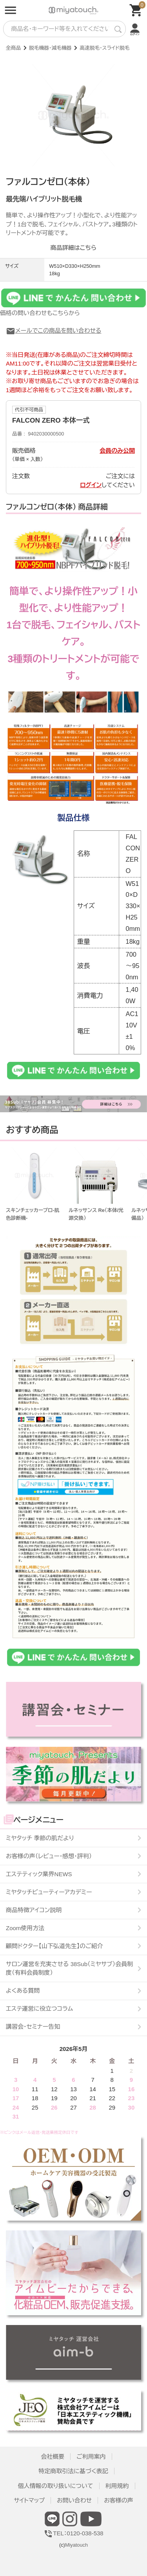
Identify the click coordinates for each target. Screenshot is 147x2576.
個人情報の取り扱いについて (55, 2486)
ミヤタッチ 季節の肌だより (40, 1838)
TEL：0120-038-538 (73, 2533)
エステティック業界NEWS (39, 1874)
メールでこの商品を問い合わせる (53, 330)
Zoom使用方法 (25, 1928)
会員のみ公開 (117, 450)
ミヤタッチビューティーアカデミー (49, 1892)
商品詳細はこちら (73, 247)
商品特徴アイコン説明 (34, 1910)
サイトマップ (29, 2500)
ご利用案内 (91, 2456)
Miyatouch (76, 2545)
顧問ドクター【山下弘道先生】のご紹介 (54, 1946)
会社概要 (52, 2456)
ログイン (91, 485)
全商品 (13, 48)
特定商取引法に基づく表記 (73, 2471)
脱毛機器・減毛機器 (50, 48)
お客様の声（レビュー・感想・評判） (49, 1856)
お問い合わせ (74, 2500)
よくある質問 (23, 1990)
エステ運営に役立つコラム (39, 2008)
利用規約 (117, 2486)
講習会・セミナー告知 (33, 2026)
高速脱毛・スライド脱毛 (104, 48)
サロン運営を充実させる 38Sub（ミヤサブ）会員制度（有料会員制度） (69, 1968)
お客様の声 (118, 2500)
